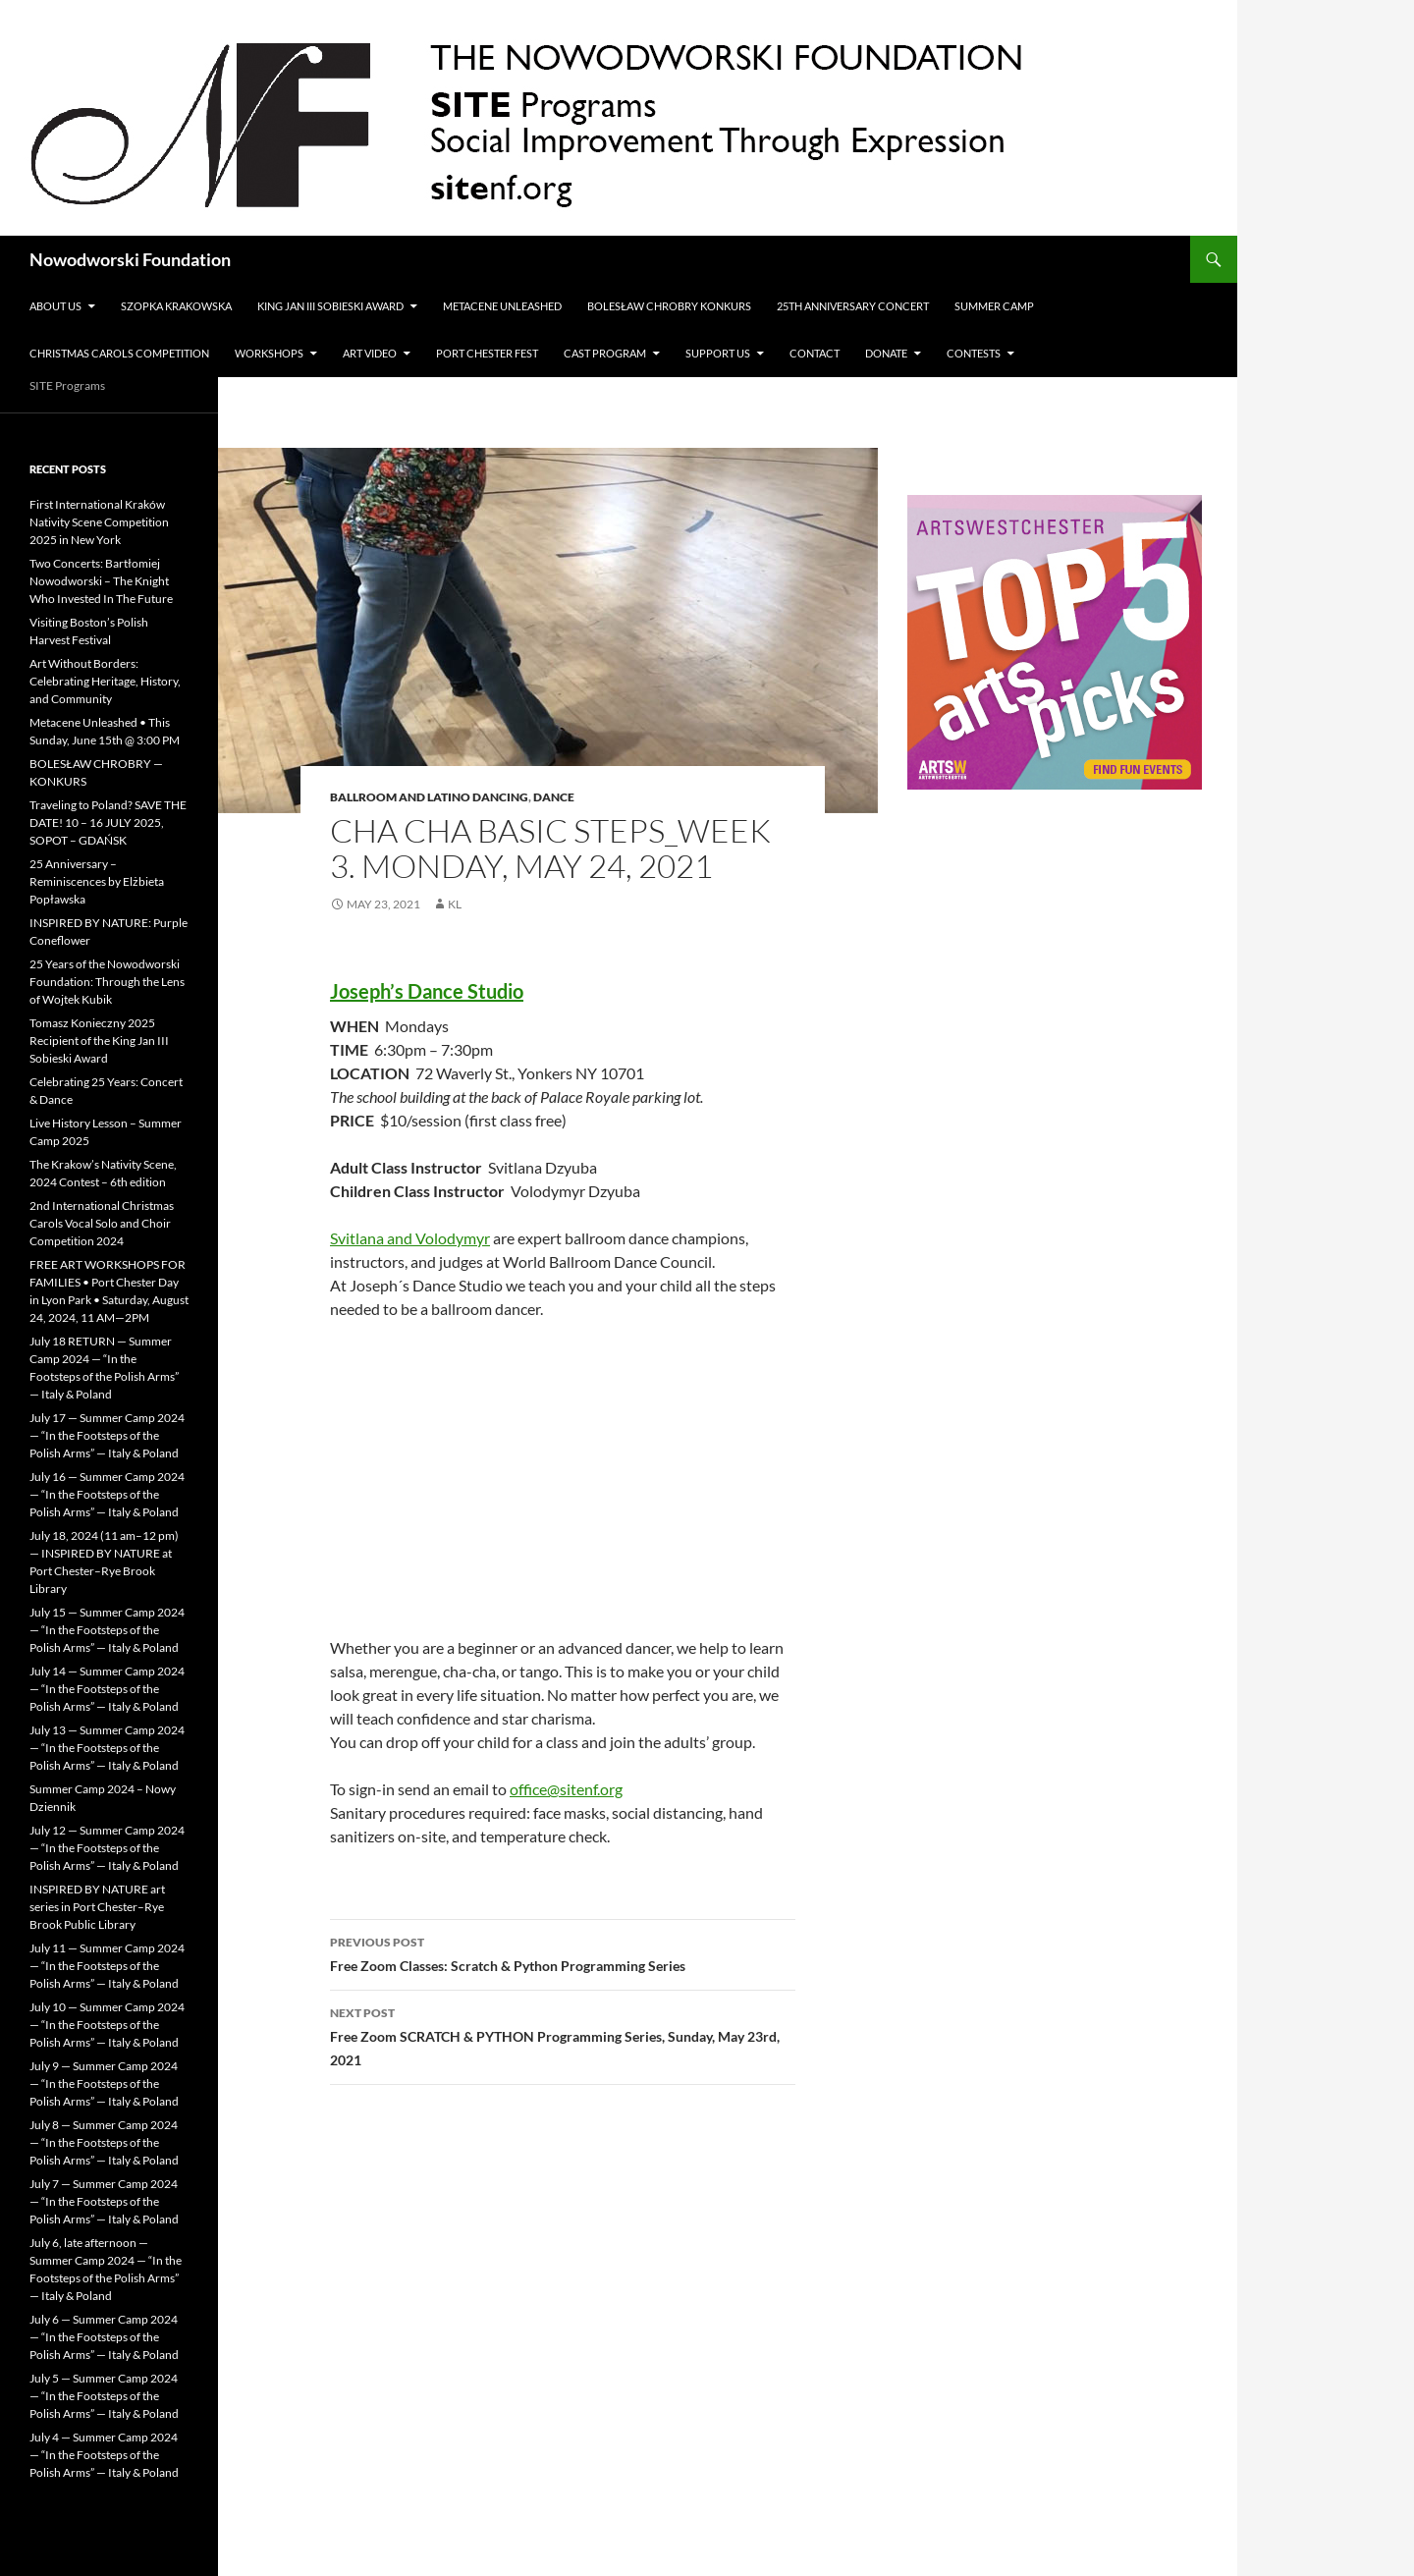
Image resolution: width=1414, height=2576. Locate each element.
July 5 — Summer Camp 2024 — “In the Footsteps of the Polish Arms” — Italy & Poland (104, 2396)
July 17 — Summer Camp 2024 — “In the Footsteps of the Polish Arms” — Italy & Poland (107, 1435)
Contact (814, 353)
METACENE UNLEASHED (502, 306)
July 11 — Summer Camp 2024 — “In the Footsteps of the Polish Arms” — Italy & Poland (107, 1966)
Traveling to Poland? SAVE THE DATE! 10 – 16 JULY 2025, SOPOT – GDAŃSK (108, 822)
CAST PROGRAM (605, 353)
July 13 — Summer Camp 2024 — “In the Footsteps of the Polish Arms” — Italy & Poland (107, 1748)
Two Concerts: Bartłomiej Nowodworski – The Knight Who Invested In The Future (101, 581)
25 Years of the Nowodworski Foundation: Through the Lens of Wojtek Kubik (107, 982)
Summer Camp (994, 306)
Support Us (717, 353)
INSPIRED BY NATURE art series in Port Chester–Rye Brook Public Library (97, 1907)
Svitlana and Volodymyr (410, 1238)
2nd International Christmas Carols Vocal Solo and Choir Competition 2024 (101, 1223)
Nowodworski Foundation (130, 259)
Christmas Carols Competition (119, 353)
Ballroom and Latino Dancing (429, 797)
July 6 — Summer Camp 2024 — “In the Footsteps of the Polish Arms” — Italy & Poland (104, 2337)
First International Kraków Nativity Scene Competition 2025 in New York (99, 522)
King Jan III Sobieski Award (330, 306)
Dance (553, 797)
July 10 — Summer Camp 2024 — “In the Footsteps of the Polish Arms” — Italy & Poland (107, 2025)
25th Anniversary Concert (853, 306)
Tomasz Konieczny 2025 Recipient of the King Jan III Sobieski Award (99, 1040)
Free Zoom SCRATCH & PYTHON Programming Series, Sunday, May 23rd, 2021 (562, 2034)
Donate (886, 353)
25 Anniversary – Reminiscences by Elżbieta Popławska (96, 881)
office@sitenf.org (566, 1789)
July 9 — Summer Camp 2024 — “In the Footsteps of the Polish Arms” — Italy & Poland (104, 2083)
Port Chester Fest (487, 353)
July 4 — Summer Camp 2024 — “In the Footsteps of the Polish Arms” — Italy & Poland (104, 2455)
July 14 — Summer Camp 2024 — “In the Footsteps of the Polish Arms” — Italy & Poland (107, 1689)
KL (455, 904)
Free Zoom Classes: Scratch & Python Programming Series (562, 1952)
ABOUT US (55, 306)
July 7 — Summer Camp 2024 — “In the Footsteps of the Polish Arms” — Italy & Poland (104, 2201)
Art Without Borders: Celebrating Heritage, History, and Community (105, 681)
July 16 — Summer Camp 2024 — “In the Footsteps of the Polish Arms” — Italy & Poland (107, 1494)
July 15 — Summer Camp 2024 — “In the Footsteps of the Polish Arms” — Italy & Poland (107, 1630)
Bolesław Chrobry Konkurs (669, 306)
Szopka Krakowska (176, 306)
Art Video (370, 353)
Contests (974, 353)
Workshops (269, 353)
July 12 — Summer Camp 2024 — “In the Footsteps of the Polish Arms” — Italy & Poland (107, 1848)
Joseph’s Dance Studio (426, 991)
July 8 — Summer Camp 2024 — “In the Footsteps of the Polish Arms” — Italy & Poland (104, 2142)
